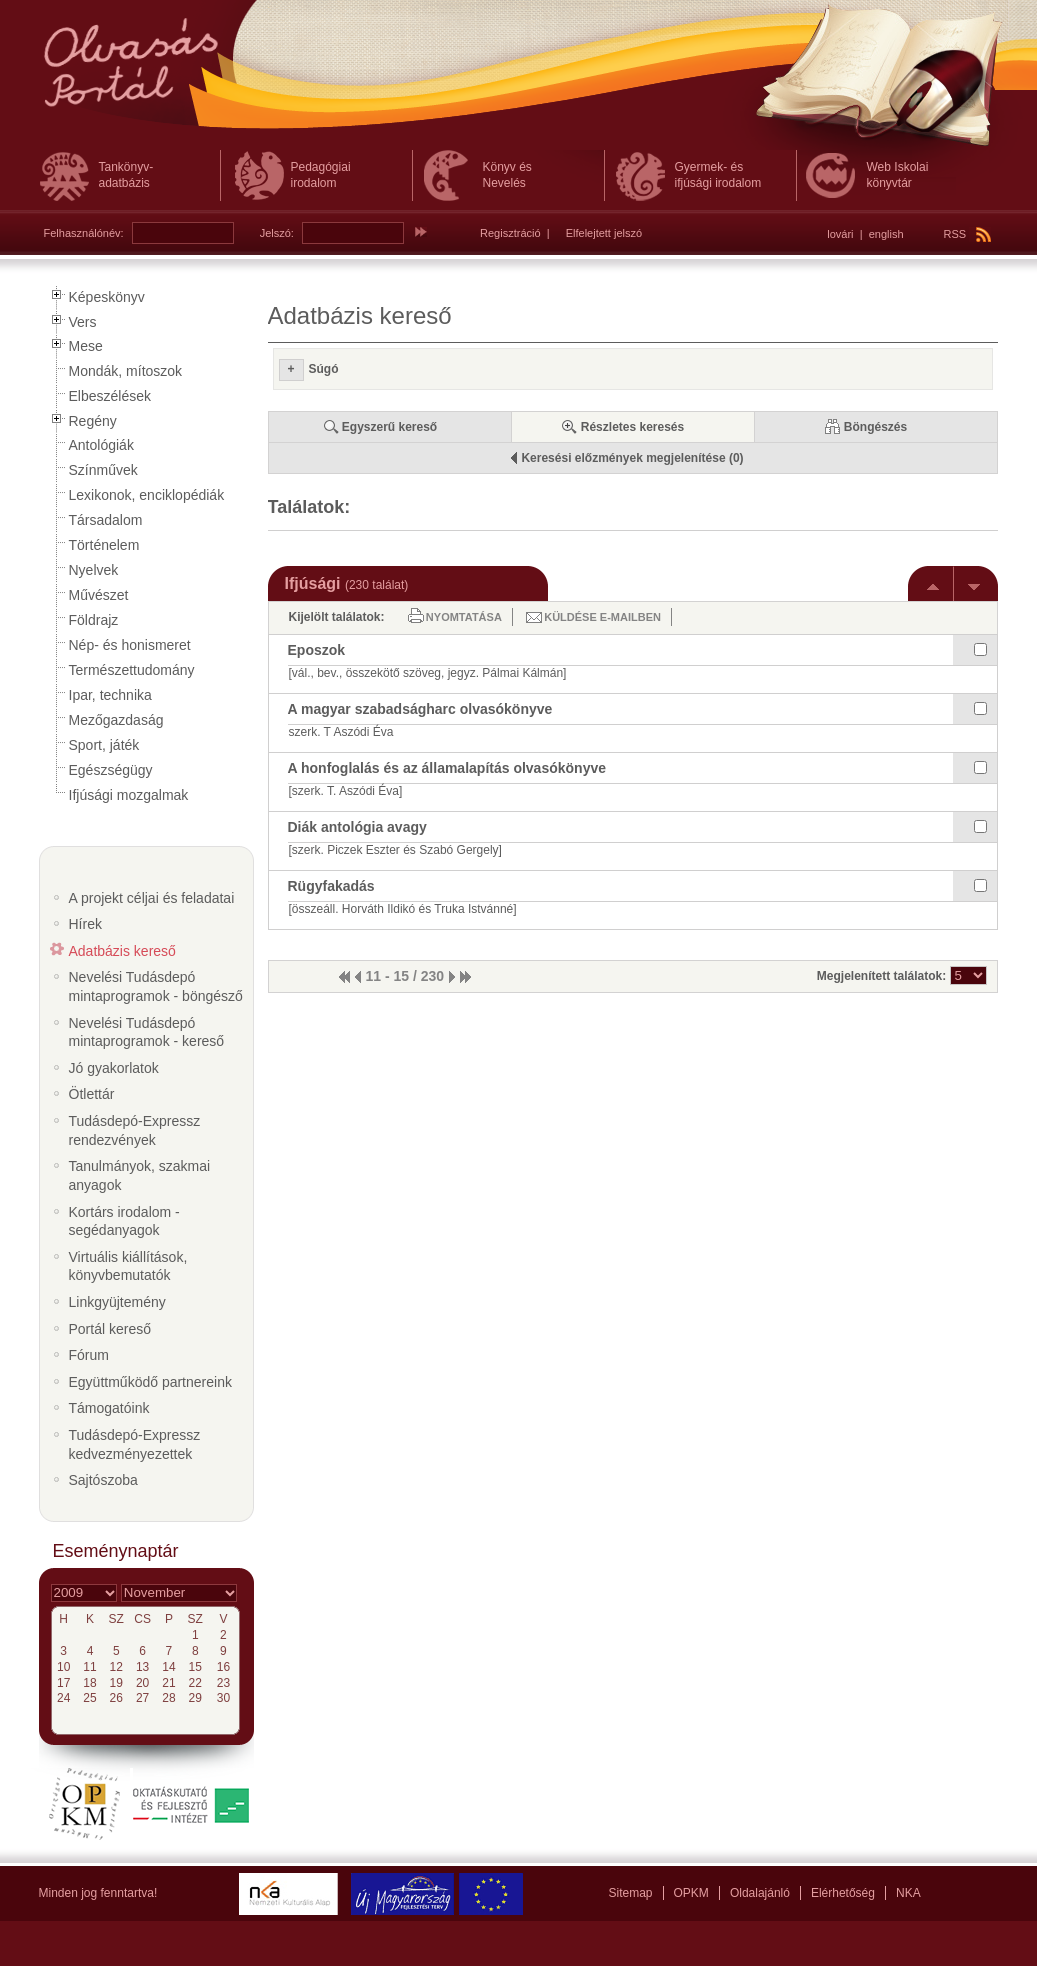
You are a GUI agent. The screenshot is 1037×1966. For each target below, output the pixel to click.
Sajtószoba (103, 1480)
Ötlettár (92, 1094)
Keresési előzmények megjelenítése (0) (632, 458)
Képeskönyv (107, 297)
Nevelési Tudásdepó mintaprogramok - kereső (147, 1032)
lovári (840, 234)
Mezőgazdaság (116, 720)
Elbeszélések (110, 396)
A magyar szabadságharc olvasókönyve (420, 709)
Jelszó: (277, 233)
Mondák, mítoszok (126, 371)
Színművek (103, 470)
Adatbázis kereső (122, 951)
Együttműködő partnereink (150, 1382)
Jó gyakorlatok (114, 1068)
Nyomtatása (464, 617)
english (886, 234)
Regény (93, 421)
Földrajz (94, 620)
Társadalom (106, 520)
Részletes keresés (632, 427)
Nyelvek (94, 570)
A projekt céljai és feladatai (152, 898)
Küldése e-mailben (602, 617)
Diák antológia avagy (357, 827)
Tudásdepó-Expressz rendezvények (135, 1130)
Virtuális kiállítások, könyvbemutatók (128, 1266)
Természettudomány (132, 670)
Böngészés (875, 427)
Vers (83, 322)
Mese (86, 346)
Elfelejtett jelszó (604, 233)
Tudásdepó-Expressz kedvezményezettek (135, 1444)
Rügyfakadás (331, 886)
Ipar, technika (110, 695)
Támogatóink (109, 1408)
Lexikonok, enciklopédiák (147, 495)
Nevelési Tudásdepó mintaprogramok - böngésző (156, 986)
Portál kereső (110, 1329)
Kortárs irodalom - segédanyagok (124, 1221)
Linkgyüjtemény (117, 1302)
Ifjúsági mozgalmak (129, 795)
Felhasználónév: (84, 233)
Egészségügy (111, 770)
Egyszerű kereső (389, 427)
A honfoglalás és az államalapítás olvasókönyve (447, 768)
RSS (968, 234)
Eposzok (317, 650)
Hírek (85, 924)
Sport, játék (104, 745)
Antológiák (101, 445)
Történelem (104, 545)
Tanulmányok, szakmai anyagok (140, 1175)
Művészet (99, 595)
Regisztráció (510, 233)
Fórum (89, 1355)
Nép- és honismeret (130, 645)
